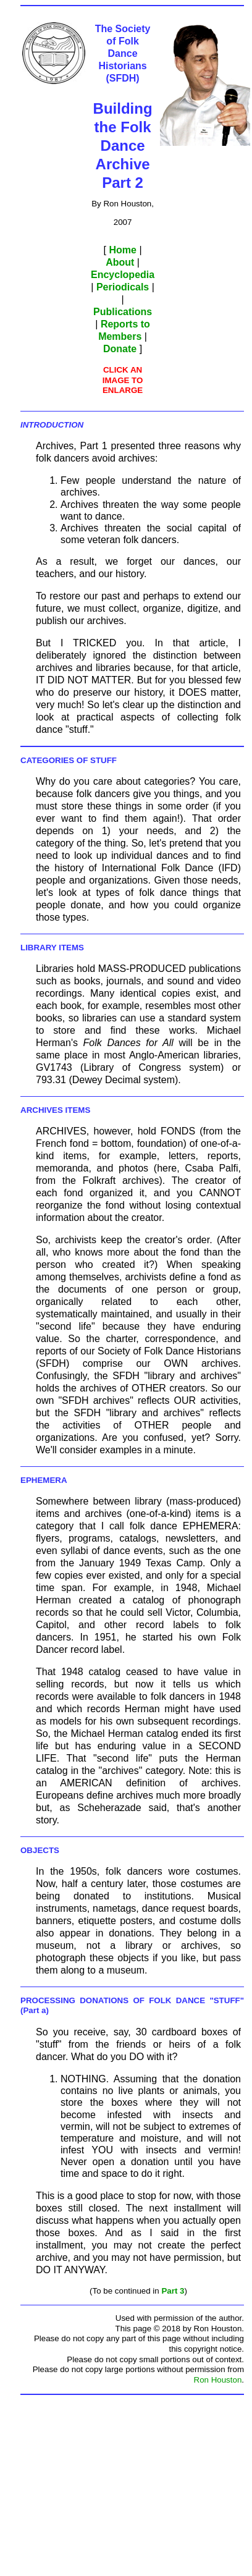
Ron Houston (218, 2379)
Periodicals (122, 287)
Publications (122, 311)
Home (122, 250)
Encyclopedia (122, 274)
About (120, 262)
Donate (119, 349)
